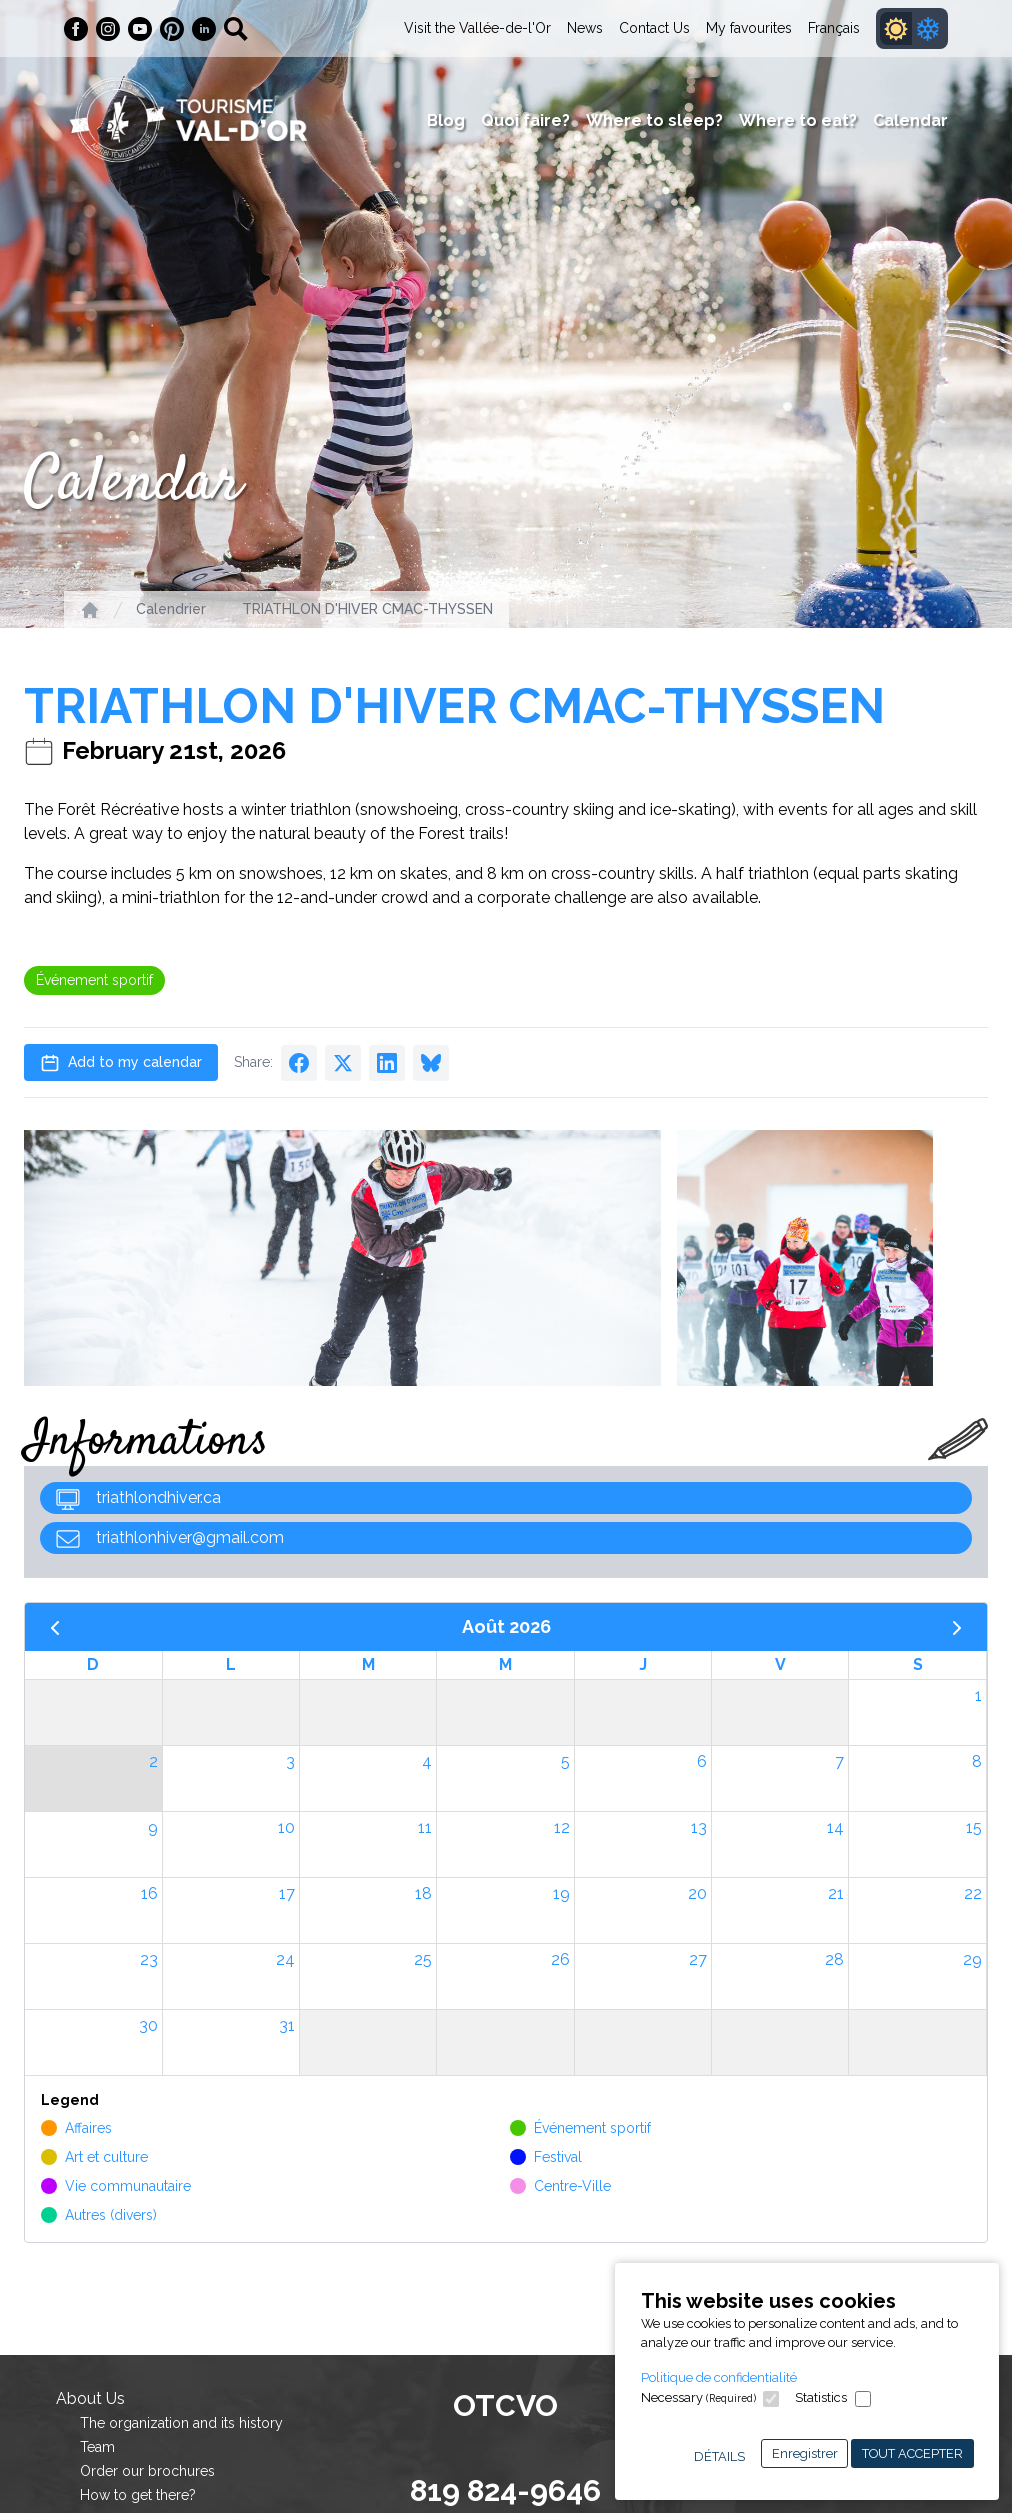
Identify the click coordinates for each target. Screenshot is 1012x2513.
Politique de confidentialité (719, 2377)
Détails (719, 2456)
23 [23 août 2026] (149, 1959)
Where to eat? (798, 120)
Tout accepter (912, 2453)
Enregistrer (805, 2453)
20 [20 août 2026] (697, 1893)
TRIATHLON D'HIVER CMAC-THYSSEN (367, 609)
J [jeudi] (643, 1664)
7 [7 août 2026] (839, 1761)
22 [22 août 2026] (973, 1893)
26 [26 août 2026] (560, 1959)
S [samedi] (918, 1664)
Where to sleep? (654, 120)
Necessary (698, 2397)
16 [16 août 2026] (149, 1893)
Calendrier (171, 609)
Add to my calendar (121, 1063)
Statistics (821, 2397)
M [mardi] (368, 1664)
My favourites (749, 28)
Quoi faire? (525, 120)
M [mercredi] (505, 1664)
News (585, 28)
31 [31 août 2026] (287, 2025)
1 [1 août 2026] (978, 1695)
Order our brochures (147, 2471)
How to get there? (138, 2495)
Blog (446, 120)
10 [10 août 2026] (286, 1827)
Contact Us (654, 28)
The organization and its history (181, 2423)
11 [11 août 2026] (425, 1827)
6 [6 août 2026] (702, 1761)
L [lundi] (231, 1664)
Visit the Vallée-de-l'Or (477, 28)
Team (97, 2447)
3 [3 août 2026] (290, 1761)
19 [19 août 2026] (561, 1893)
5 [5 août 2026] (565, 1761)
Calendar (910, 120)
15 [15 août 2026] (974, 1827)
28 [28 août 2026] (834, 1959)
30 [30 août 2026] (148, 2025)
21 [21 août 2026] (836, 1893)
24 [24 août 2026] (285, 1959)
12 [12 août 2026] (562, 1827)
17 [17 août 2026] (287, 1893)
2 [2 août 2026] (153, 1761)
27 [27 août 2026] (698, 1959)
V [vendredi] (780, 1664)
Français (834, 28)
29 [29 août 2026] (972, 1959)
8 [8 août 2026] (977, 1761)
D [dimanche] (93, 1664)
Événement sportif (94, 980)
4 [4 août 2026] (427, 1761)
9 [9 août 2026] (153, 1827)
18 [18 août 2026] (423, 1893)
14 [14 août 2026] (835, 1827)
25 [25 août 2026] (423, 1959)
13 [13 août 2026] (699, 1827)
